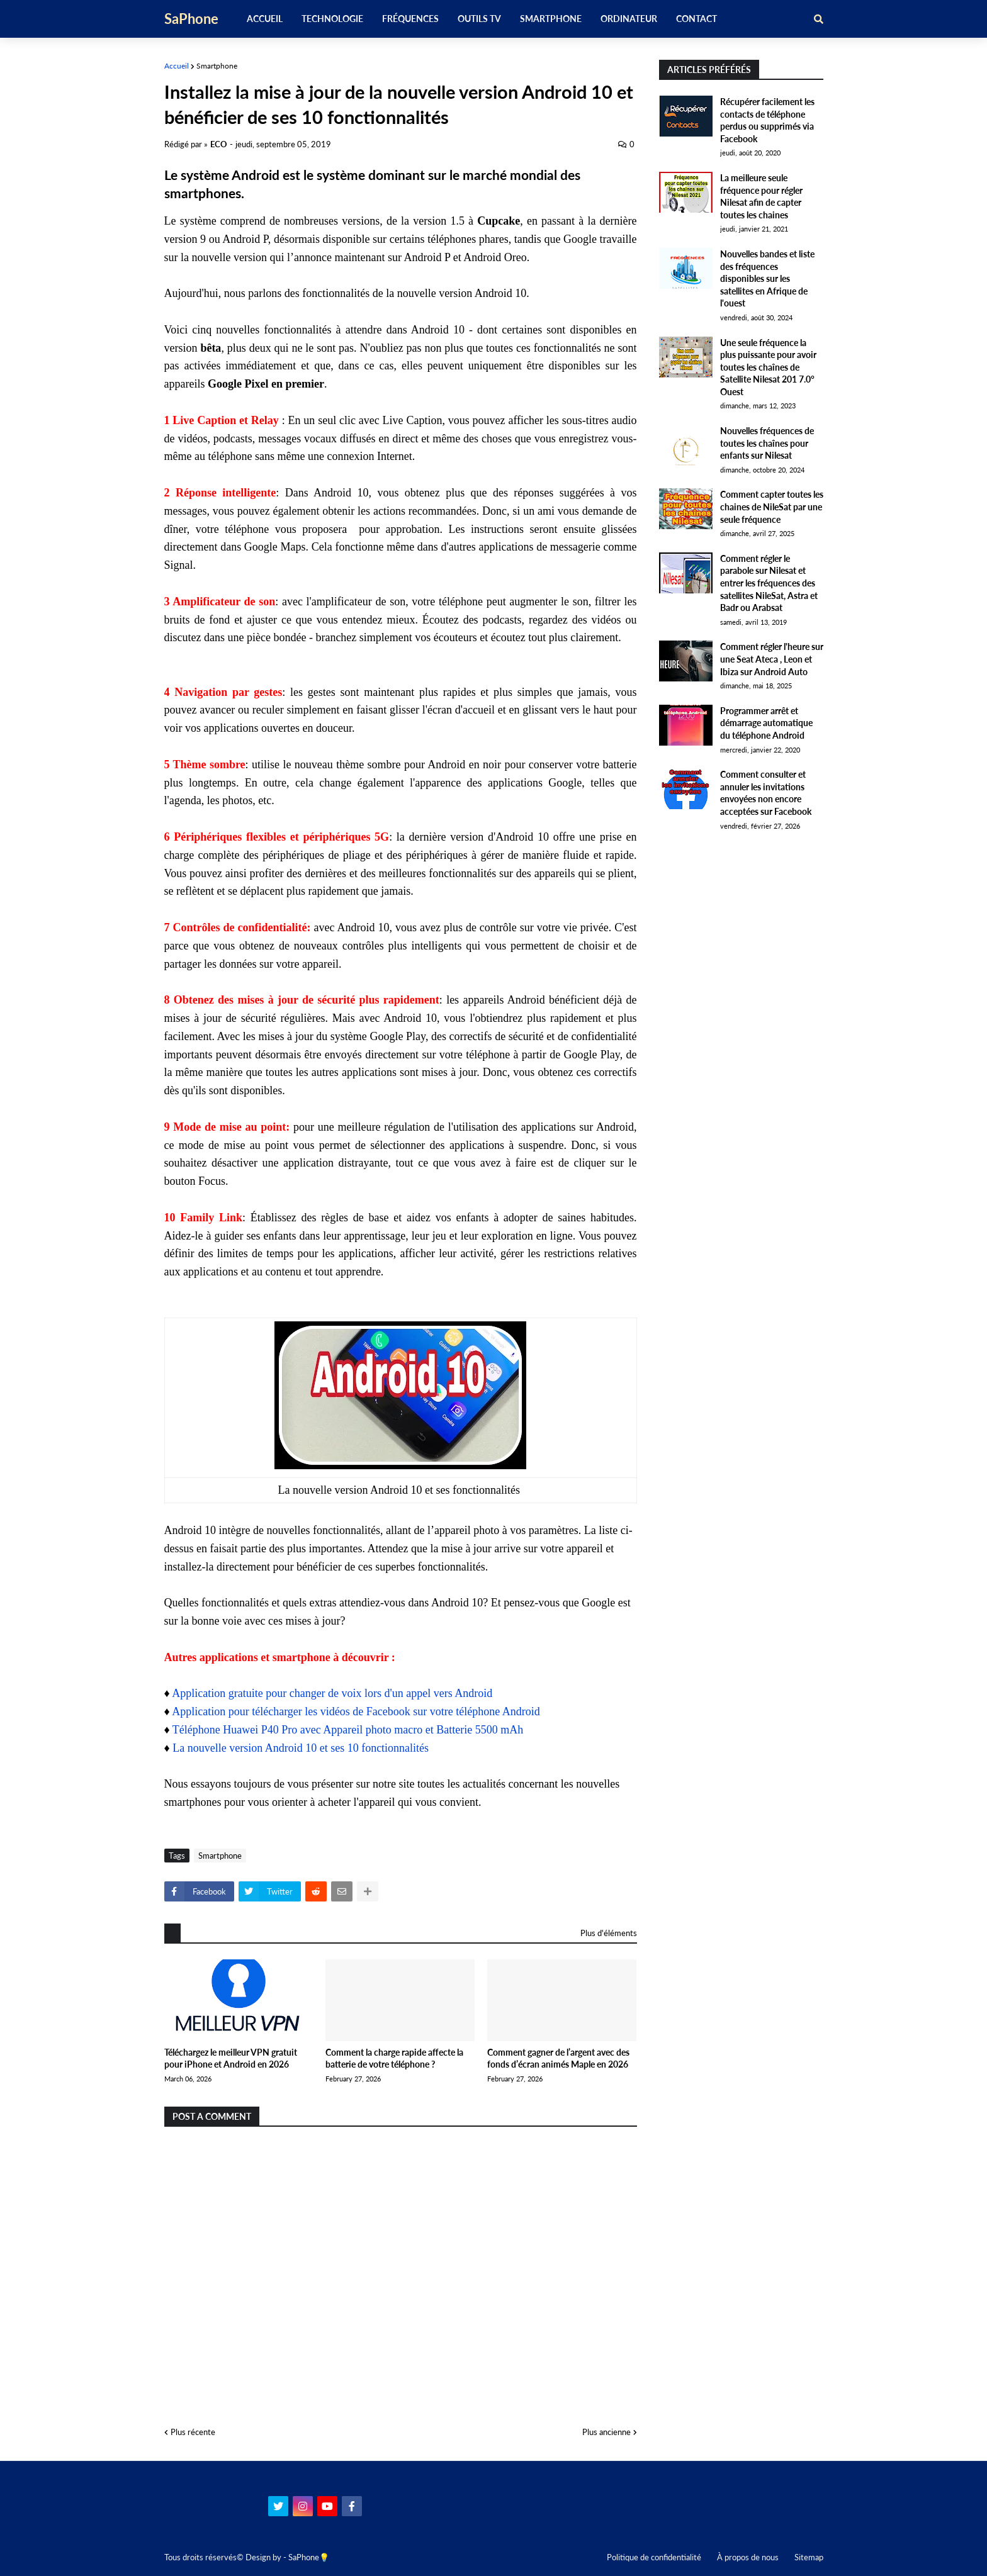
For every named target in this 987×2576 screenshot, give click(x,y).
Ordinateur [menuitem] (629, 18)
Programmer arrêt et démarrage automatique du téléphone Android (766, 723)
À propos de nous (748, 2557)
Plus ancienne (606, 2432)
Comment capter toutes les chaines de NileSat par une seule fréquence (771, 506)
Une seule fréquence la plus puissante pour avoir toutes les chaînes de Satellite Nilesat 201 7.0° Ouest (768, 367)
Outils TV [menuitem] (479, 18)
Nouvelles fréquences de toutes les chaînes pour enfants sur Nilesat (767, 443)
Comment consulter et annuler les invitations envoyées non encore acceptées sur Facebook (765, 793)
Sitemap (808, 2557)
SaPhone (191, 18)
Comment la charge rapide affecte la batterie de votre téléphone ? (394, 2058)
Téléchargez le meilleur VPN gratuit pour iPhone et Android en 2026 (230, 2058)
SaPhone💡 (308, 2557)
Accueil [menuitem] (265, 18)
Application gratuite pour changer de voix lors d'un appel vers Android (332, 1693)
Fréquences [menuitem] (410, 18)
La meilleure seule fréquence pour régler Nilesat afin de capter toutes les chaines (761, 196)
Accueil (176, 65)
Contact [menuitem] (696, 18)
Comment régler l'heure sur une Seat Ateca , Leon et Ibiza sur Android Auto (771, 658)
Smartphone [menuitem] (551, 18)
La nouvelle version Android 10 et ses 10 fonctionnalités (300, 1748)
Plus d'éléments (608, 1933)
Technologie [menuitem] (332, 18)
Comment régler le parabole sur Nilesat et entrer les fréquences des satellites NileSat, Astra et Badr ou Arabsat (769, 583)
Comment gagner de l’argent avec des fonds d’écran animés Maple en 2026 (558, 2058)
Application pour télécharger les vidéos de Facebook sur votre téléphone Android (356, 1711)
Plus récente (193, 2432)
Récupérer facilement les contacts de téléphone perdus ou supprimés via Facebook (767, 120)
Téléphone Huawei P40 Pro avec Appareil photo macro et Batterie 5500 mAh (347, 1729)
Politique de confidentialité (654, 2557)
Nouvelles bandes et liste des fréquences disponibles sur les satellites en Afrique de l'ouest (767, 278)
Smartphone (216, 65)
